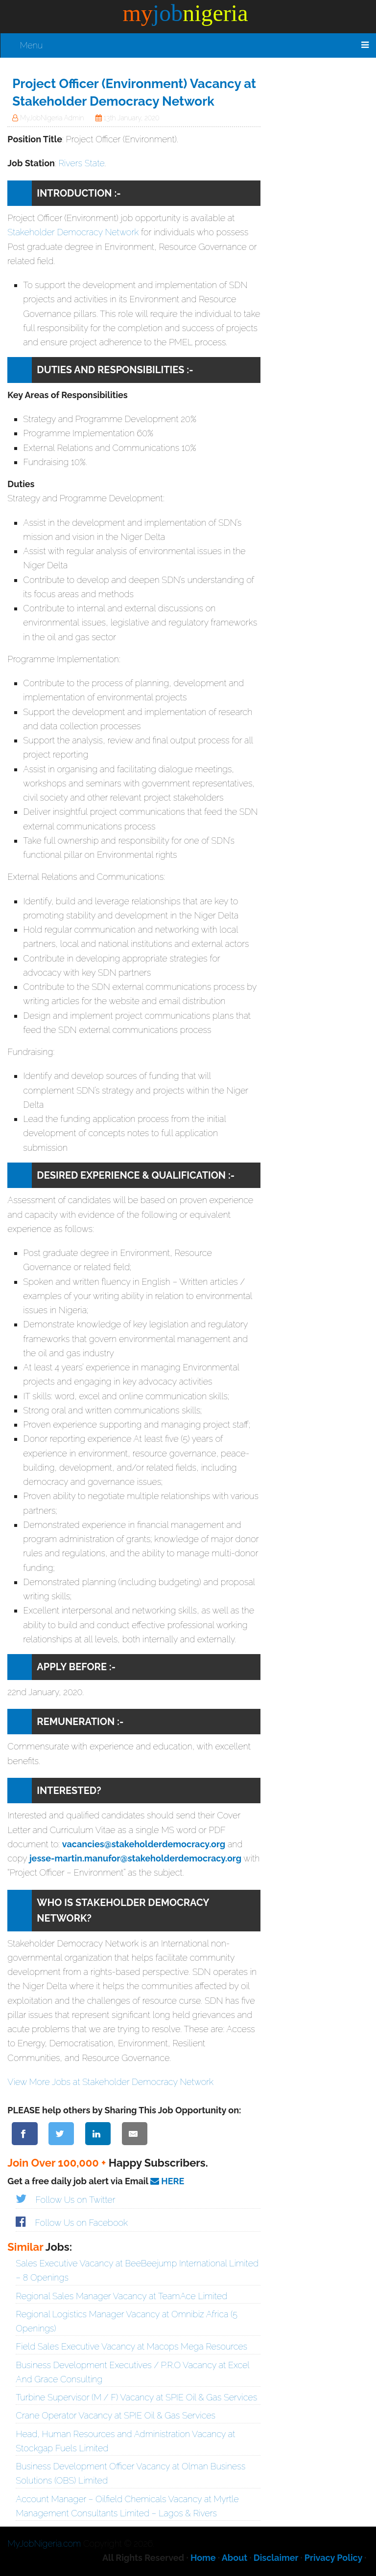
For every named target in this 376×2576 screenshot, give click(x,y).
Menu (31, 45)
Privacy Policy (333, 2558)
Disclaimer (276, 2558)
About (234, 2558)
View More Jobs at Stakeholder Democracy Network (110, 2082)
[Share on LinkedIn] (98, 2133)
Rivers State (81, 163)
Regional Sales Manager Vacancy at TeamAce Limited (121, 2296)
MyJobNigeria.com (44, 2543)
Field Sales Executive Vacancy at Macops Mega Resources (131, 2346)
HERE (167, 2181)
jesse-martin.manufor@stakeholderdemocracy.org (135, 1858)
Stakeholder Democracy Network (73, 232)
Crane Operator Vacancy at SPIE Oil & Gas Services (115, 2415)
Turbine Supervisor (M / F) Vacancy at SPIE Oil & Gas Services (136, 2397)
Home (203, 2558)
